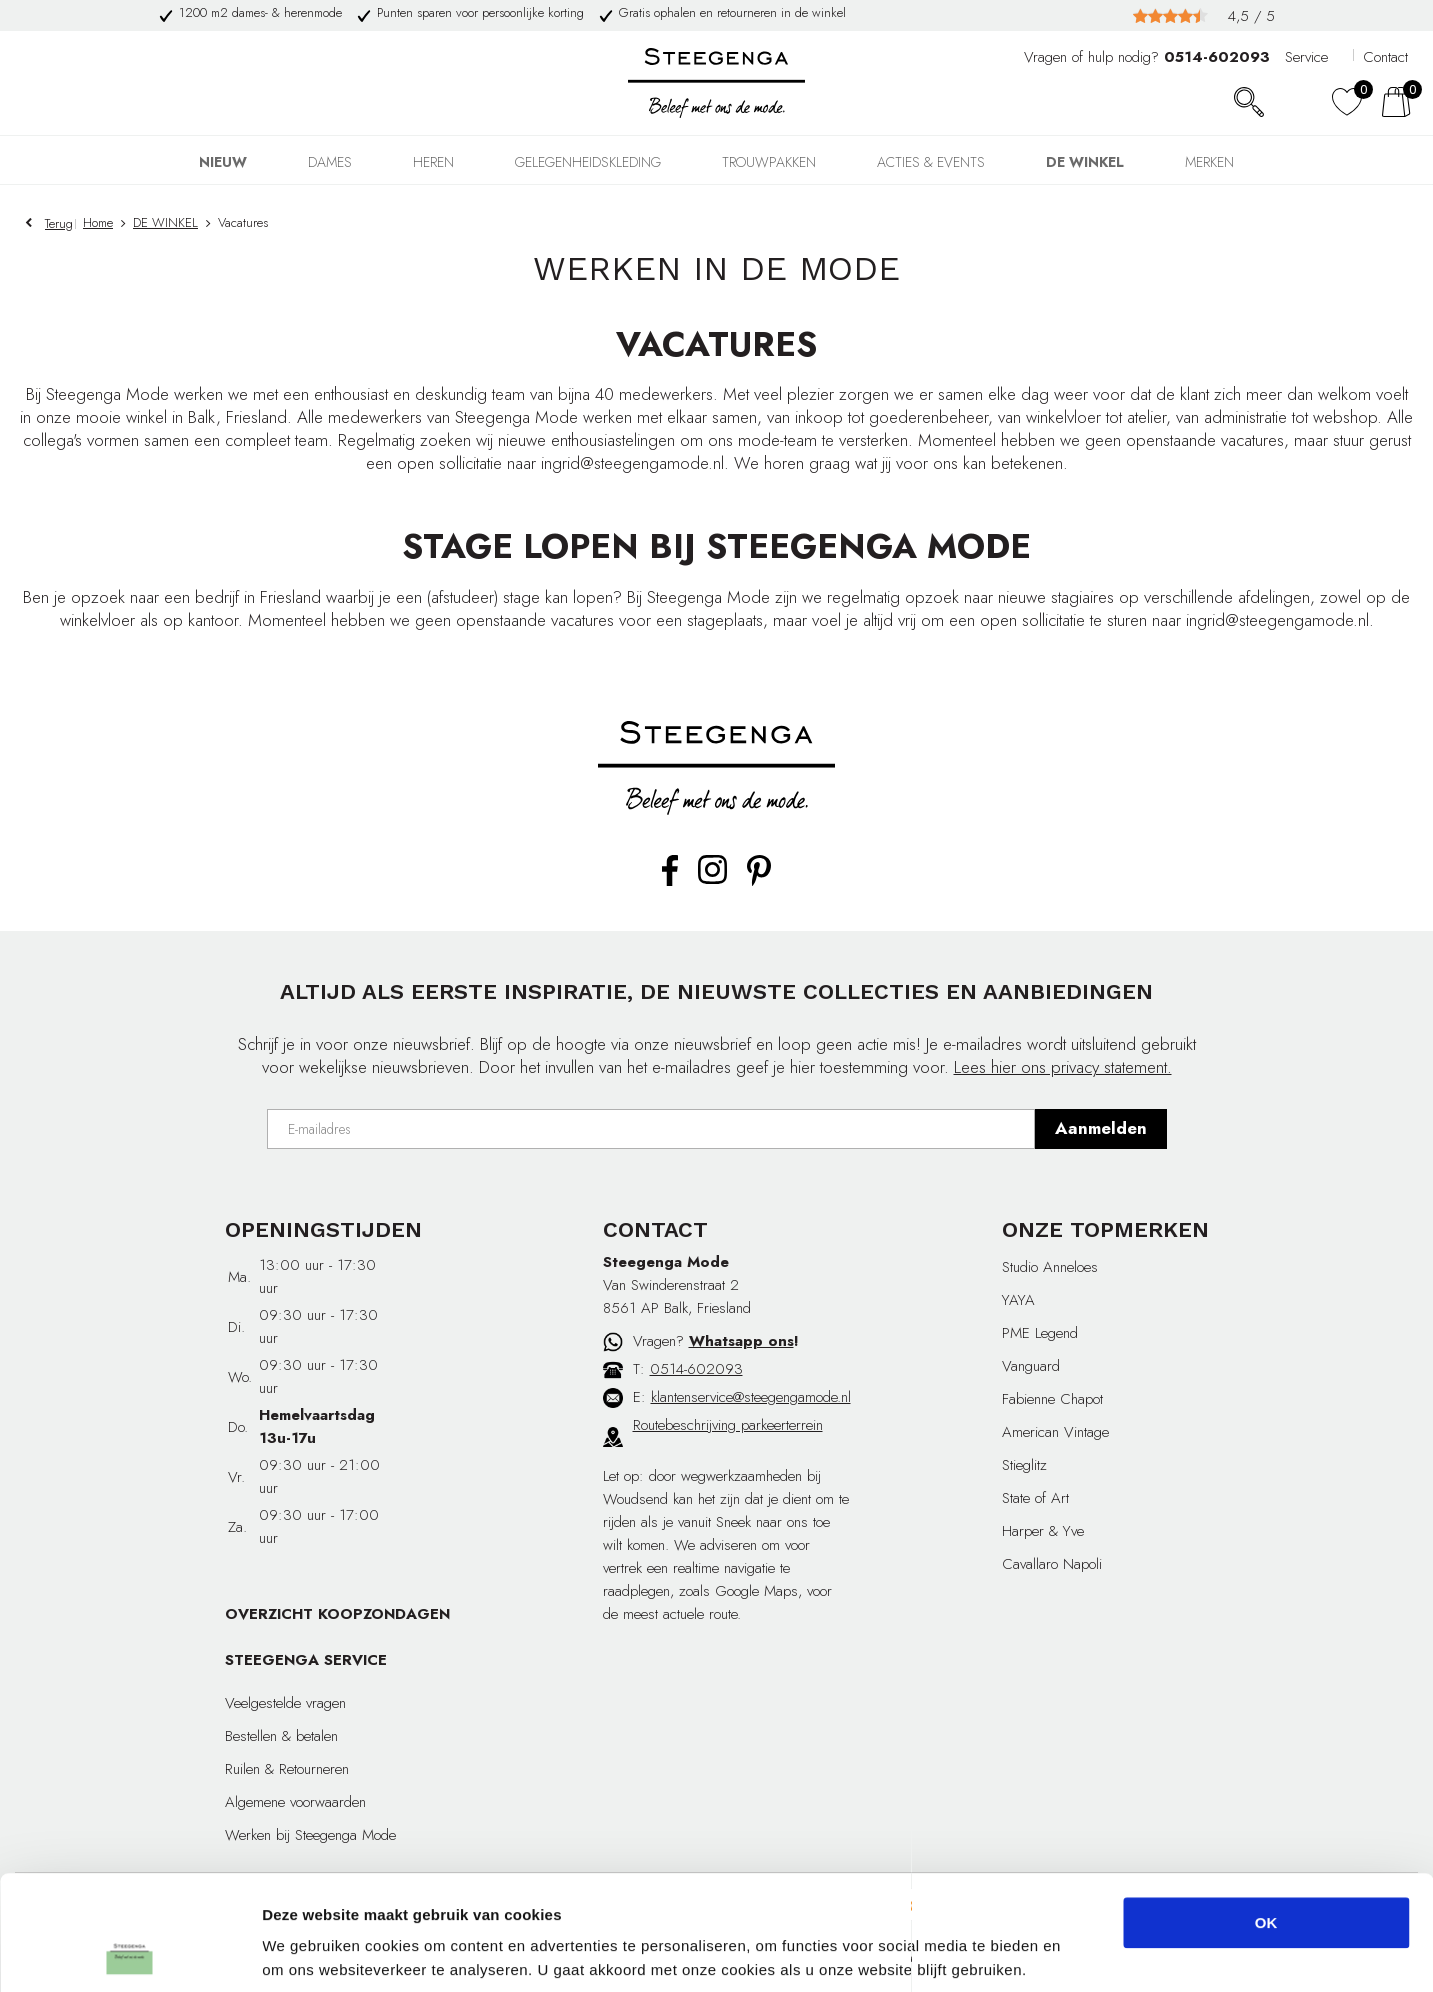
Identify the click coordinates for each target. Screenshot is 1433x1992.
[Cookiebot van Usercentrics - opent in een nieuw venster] (129, 1953)
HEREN (433, 162)
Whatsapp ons (741, 1341)
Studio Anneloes (1050, 1267)
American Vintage (1055, 1432)
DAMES (330, 162)
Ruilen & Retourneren (287, 1769)
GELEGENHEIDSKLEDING (588, 162)
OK (1266, 1824)
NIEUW (223, 162)
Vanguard (1031, 1366)
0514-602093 (696, 1369)
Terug (59, 223)
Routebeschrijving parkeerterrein (728, 1425)
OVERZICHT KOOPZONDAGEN (337, 1614)
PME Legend (1040, 1333)
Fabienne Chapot (1052, 1399)
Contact (1385, 57)
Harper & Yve (1043, 1531)
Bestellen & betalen (281, 1736)
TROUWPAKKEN (769, 162)
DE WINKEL (1085, 162)
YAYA (1018, 1300)
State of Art (1035, 1498)
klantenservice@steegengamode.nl (751, 1397)
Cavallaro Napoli (1052, 1564)
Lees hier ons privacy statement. (1063, 1067)
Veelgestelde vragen (285, 1703)
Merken (1209, 162)
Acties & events (931, 162)
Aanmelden (1101, 1128)
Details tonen (1080, 1952)
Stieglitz (1024, 1465)
